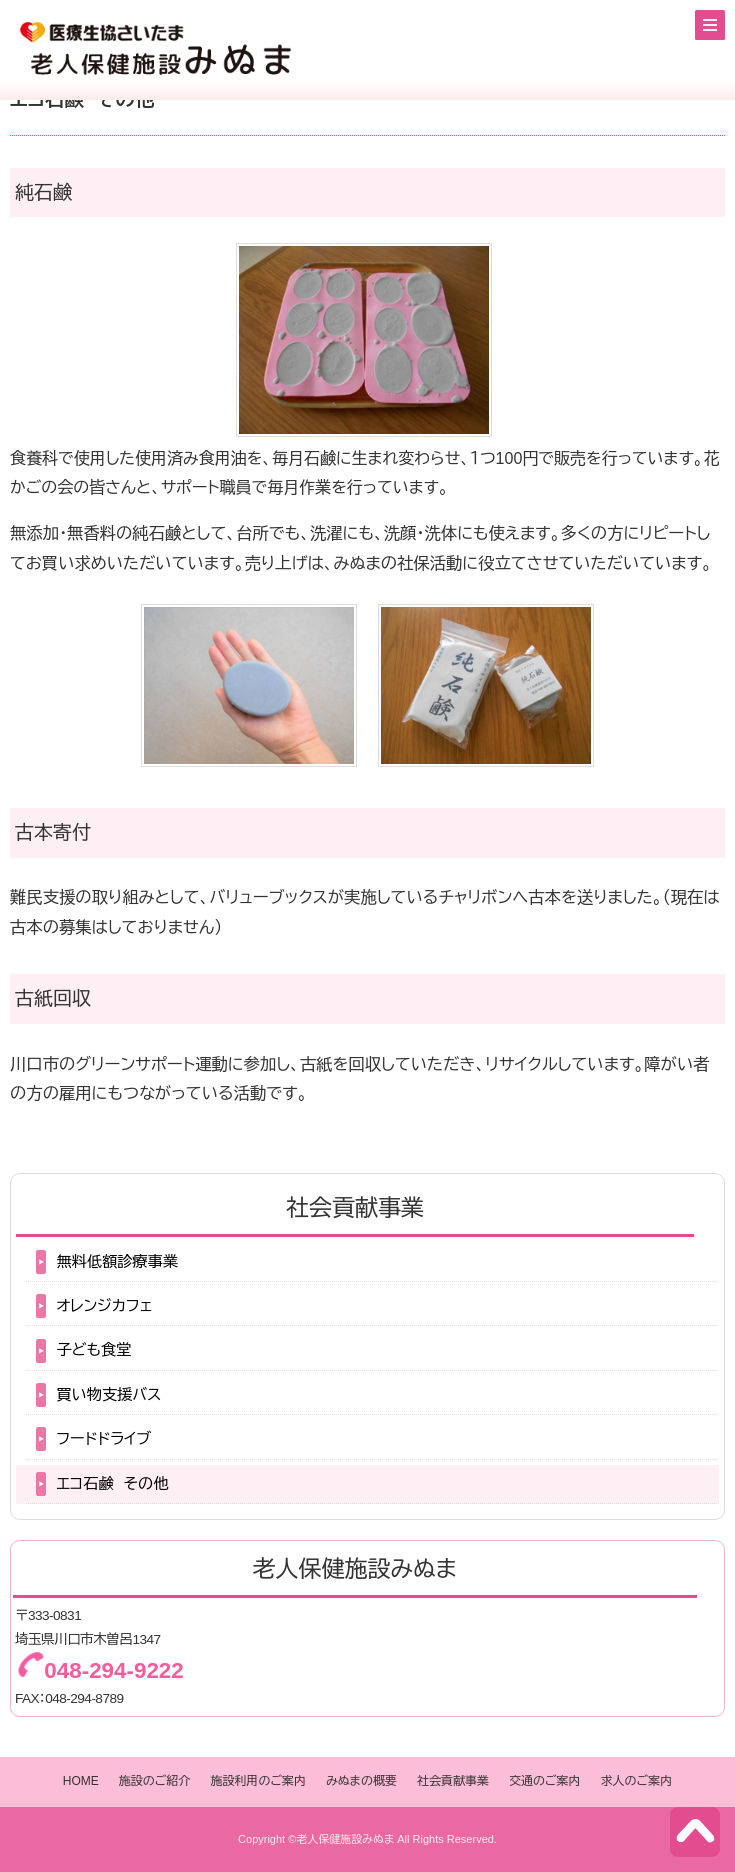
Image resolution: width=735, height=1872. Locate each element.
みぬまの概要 (361, 1781)
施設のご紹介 (155, 1781)
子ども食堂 (93, 1349)
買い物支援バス (108, 1394)
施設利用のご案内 (258, 1781)
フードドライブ (103, 1438)
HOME (81, 1781)
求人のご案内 (637, 1781)
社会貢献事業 (453, 1781)
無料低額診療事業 (117, 1261)
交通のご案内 (545, 1781)
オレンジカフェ (104, 1305)
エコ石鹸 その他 (112, 1483)
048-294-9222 (113, 1670)
